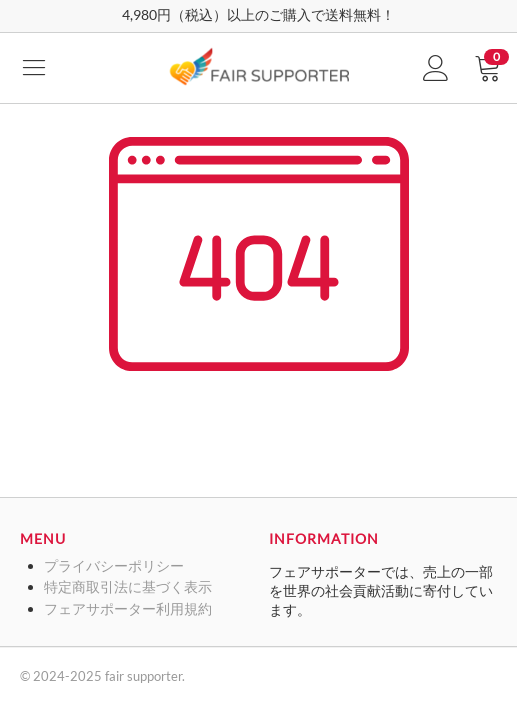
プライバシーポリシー (114, 565)
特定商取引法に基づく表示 (128, 586)
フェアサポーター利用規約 (128, 608)
